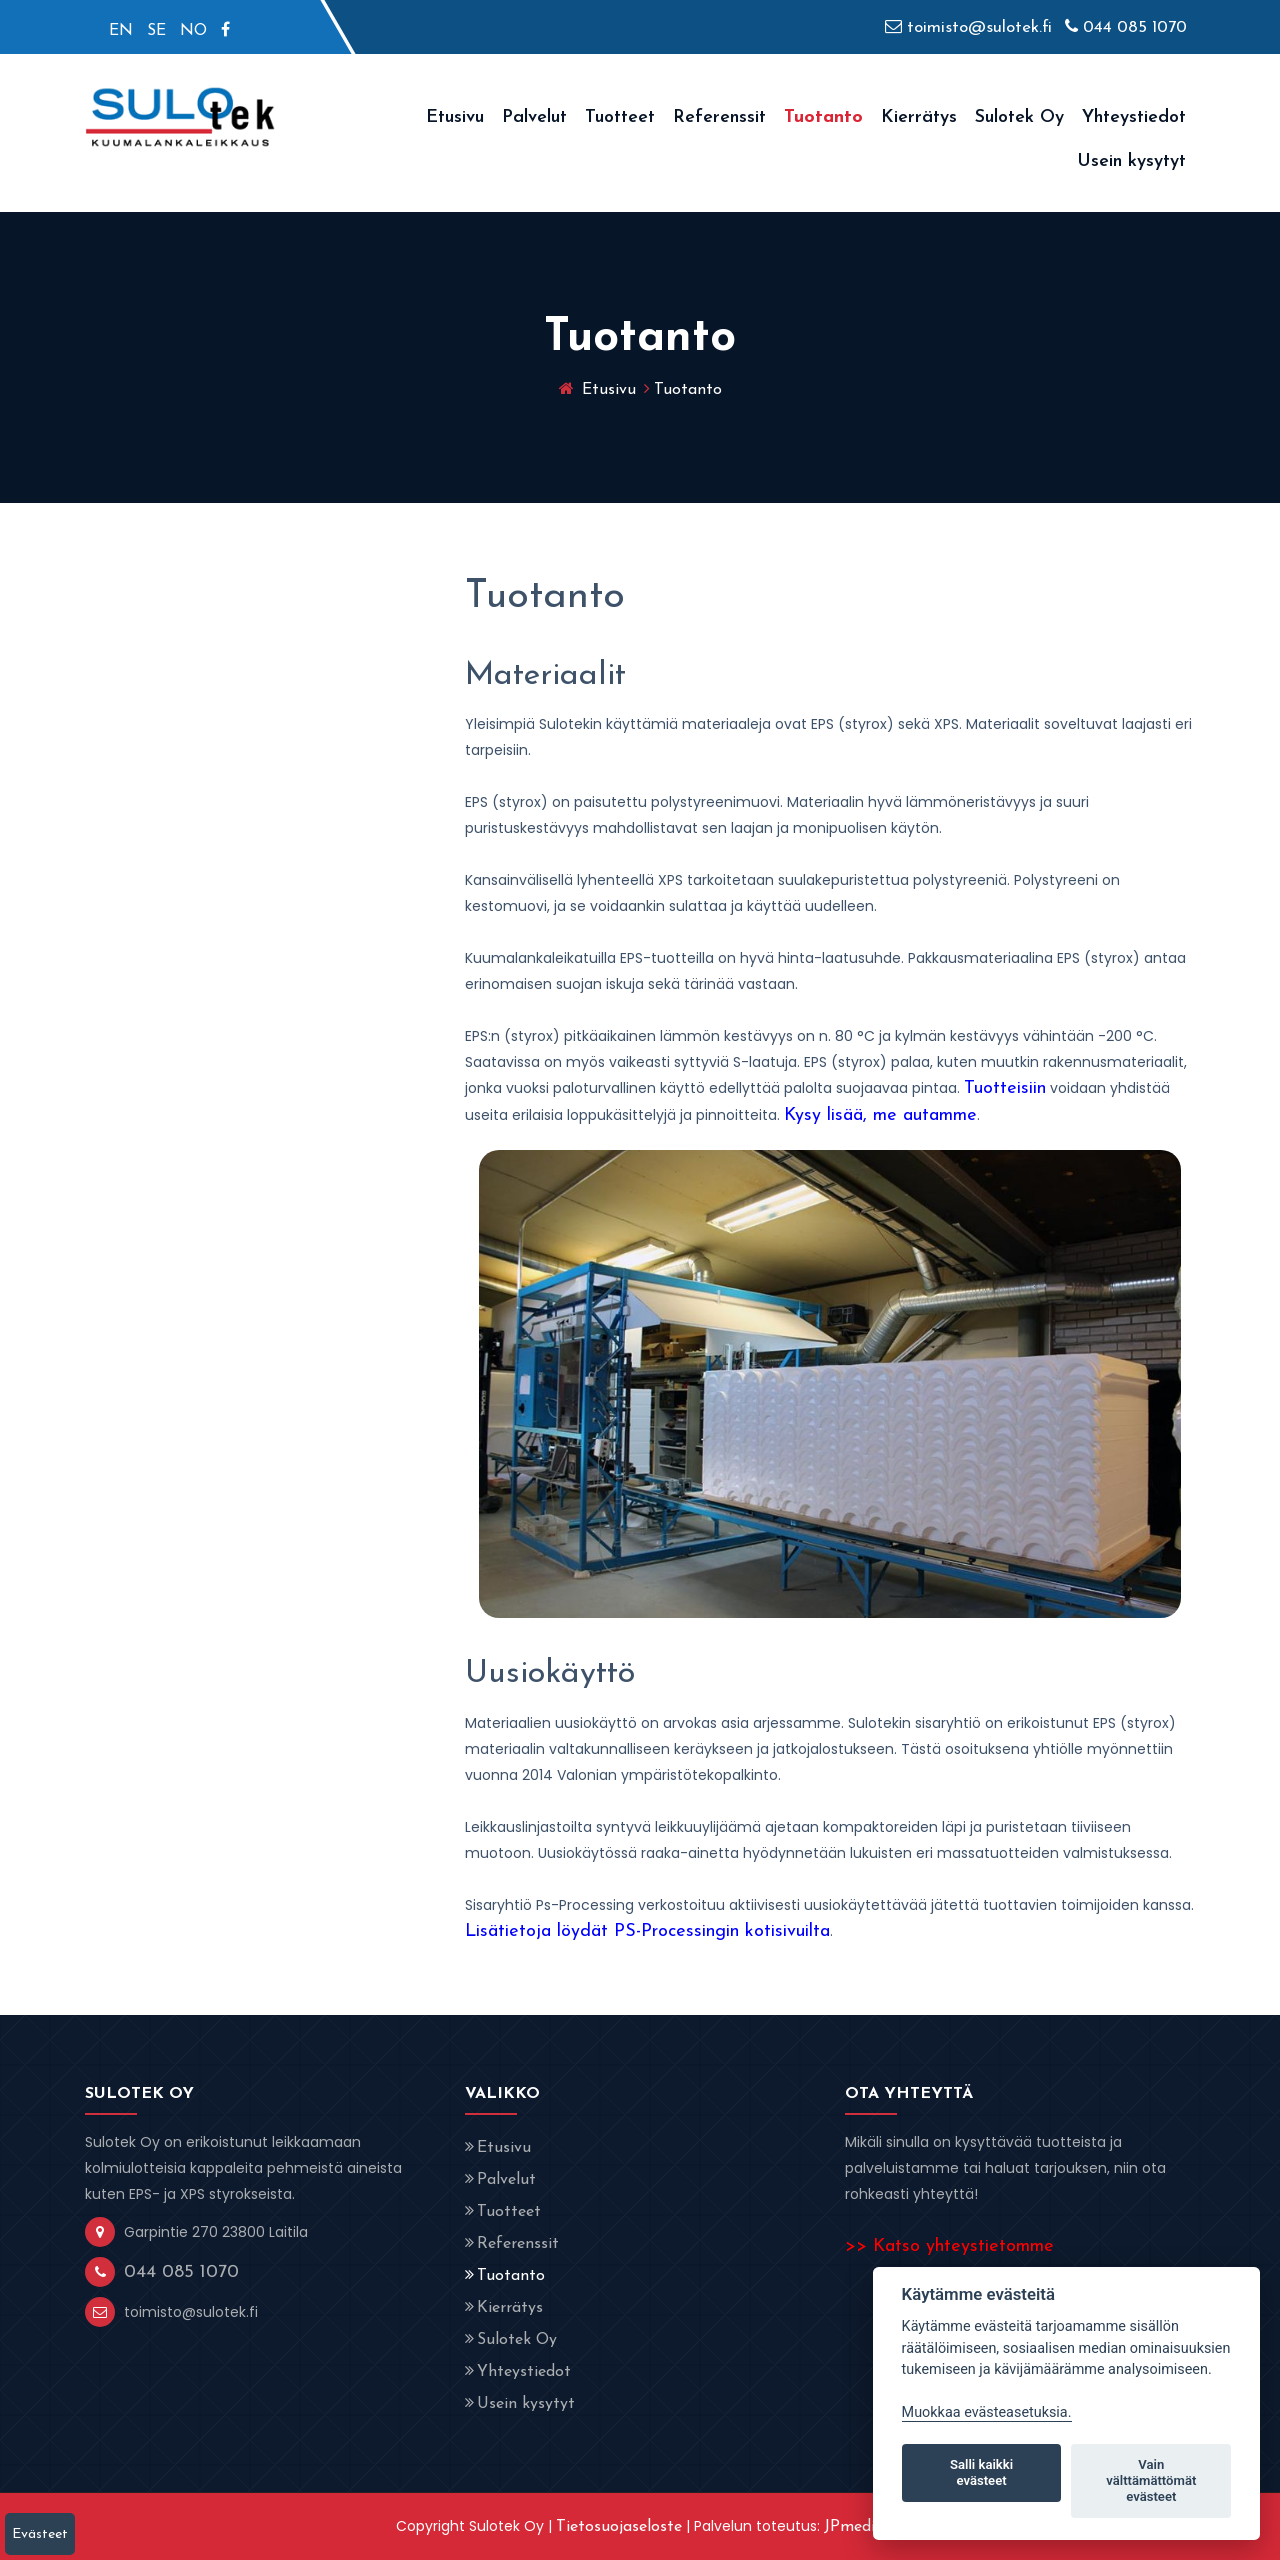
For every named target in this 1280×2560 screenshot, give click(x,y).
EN (121, 31)
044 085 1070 (1126, 27)
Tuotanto (823, 117)
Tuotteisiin (1005, 1088)
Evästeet (40, 2534)
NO (193, 31)
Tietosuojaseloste (619, 2527)
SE (156, 31)
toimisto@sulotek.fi (968, 27)
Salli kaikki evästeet (981, 2472)
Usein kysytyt (1131, 161)
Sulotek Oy (1019, 117)
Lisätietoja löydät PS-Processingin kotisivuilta (647, 1931)
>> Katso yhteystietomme (949, 2246)
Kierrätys (919, 117)
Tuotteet (620, 117)
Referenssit (719, 117)
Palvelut (534, 117)
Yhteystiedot (1134, 117)
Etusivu (455, 117)
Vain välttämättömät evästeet (1151, 2480)
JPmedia (854, 2527)
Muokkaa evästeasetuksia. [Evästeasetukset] (987, 2412)
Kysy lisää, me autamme (880, 1115)
